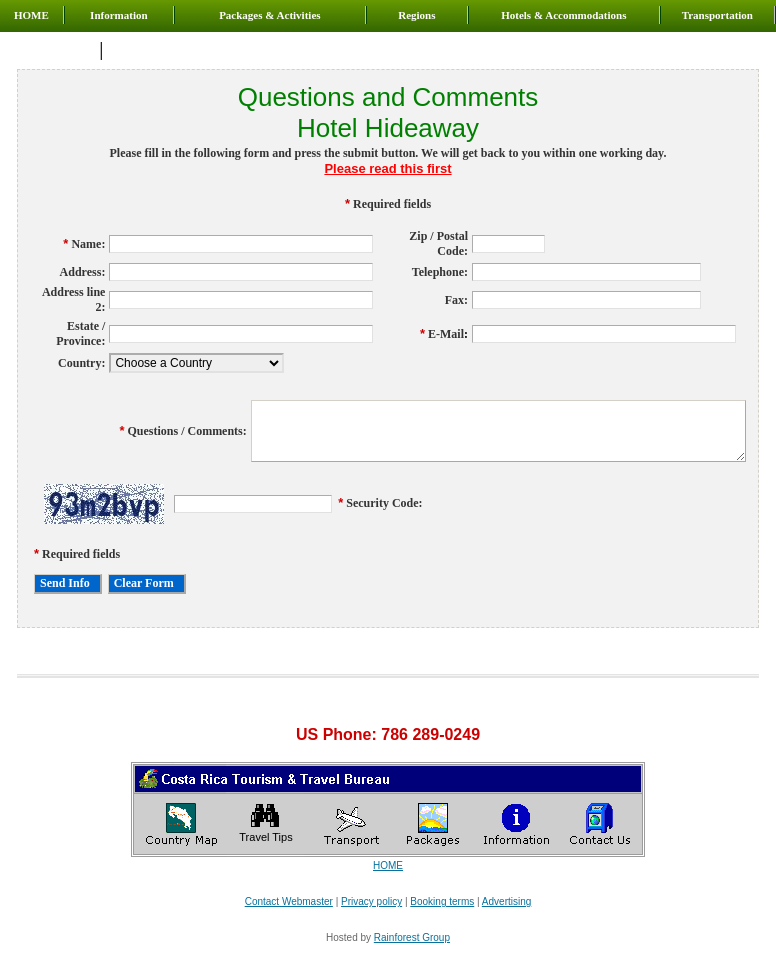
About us (50, 51)
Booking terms (442, 901)
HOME (31, 15)
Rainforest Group (412, 937)
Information (118, 15)
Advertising (506, 901)
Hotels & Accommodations (563, 15)
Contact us (141, 51)
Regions (416, 15)
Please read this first (387, 168)
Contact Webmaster (289, 901)
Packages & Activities (269, 15)
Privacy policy (371, 901)
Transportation (717, 15)
